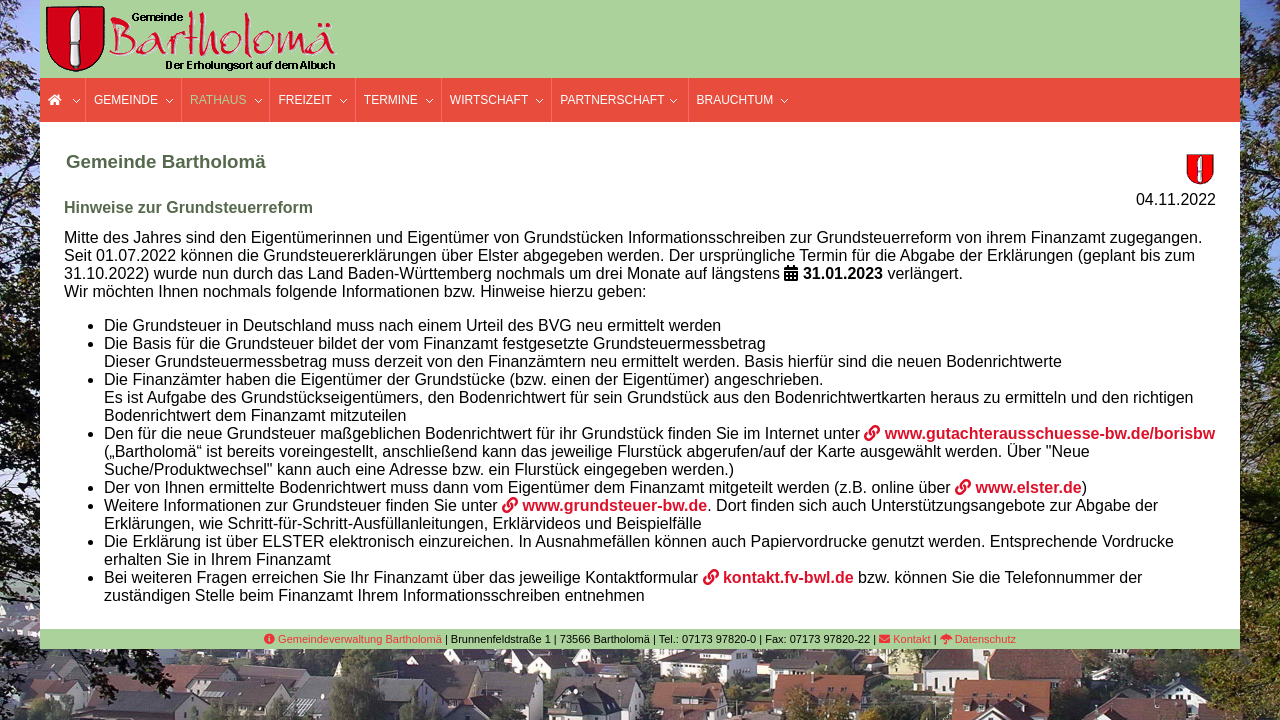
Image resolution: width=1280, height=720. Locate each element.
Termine (391, 100)
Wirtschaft (489, 100)
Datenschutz (978, 639)
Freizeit (304, 100)
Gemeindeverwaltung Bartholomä (353, 639)
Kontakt (904, 639)
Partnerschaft (612, 100)
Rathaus (218, 100)
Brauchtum (735, 100)
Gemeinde (126, 100)
